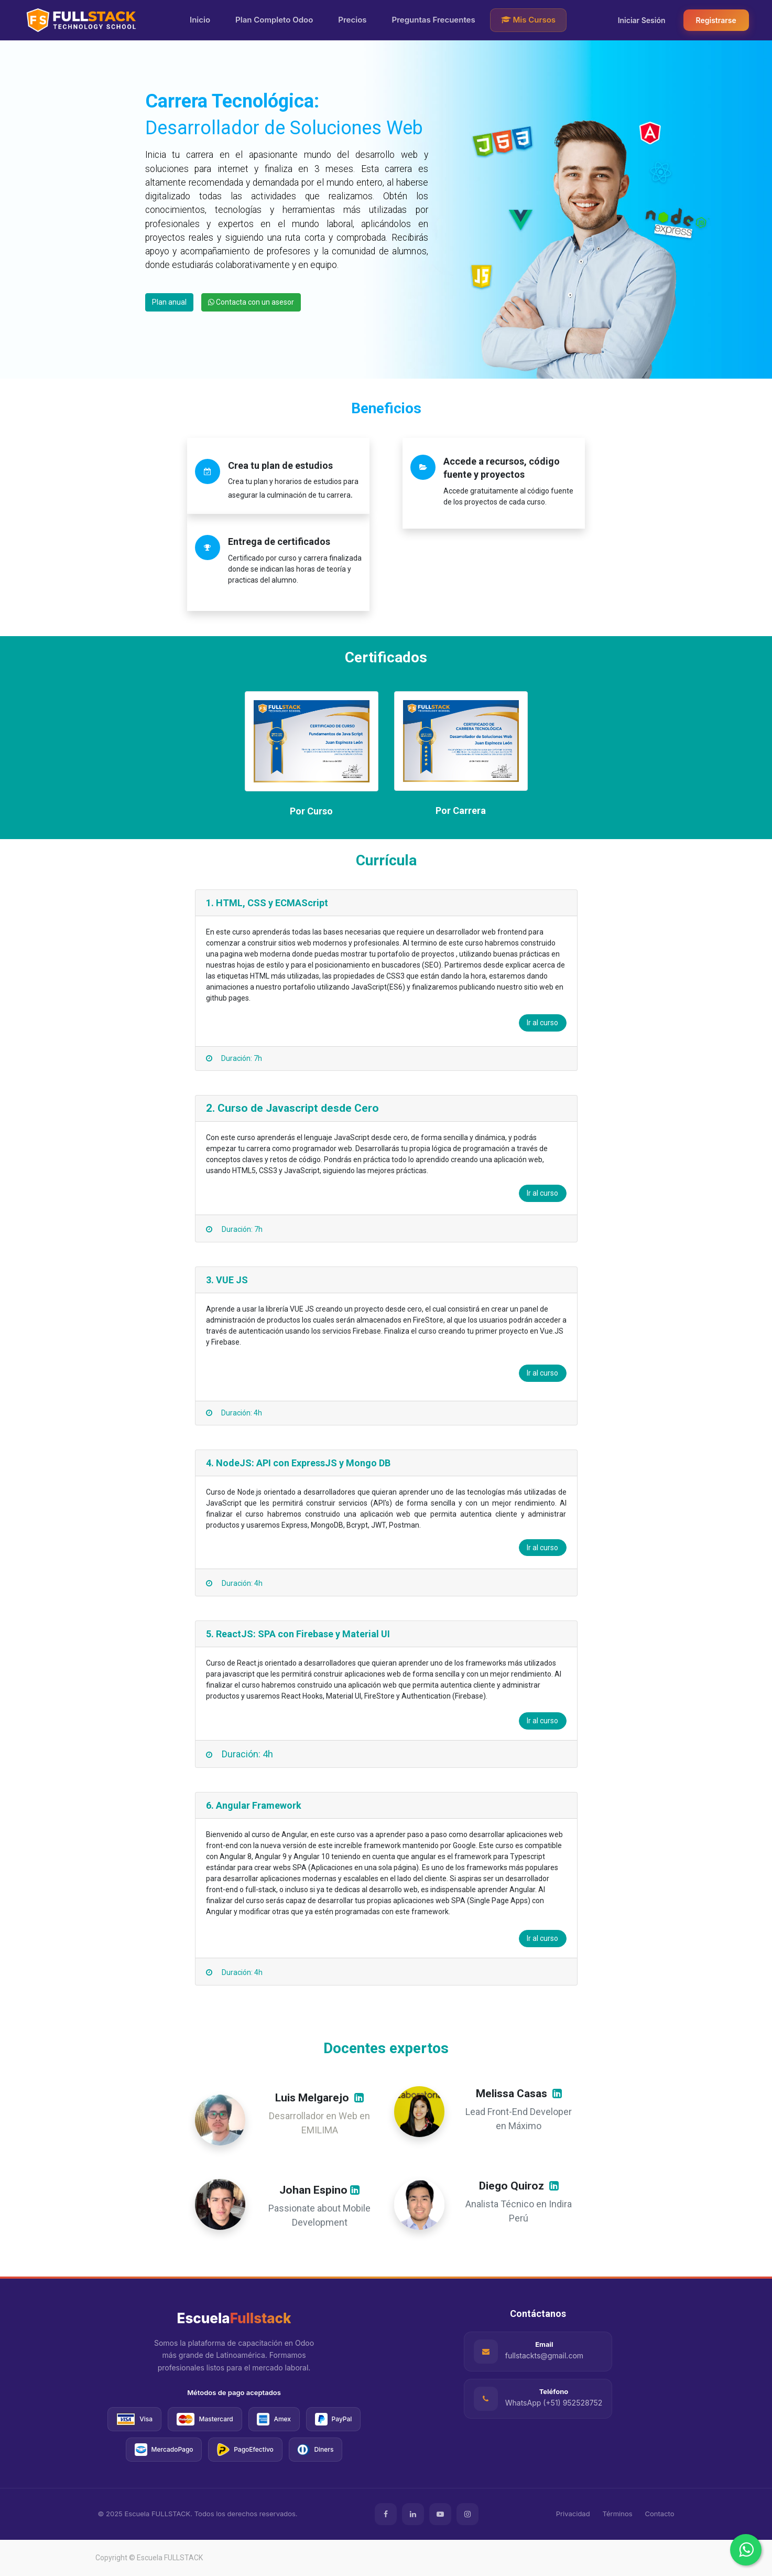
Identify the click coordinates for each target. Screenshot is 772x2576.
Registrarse (716, 20)
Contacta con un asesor (251, 302)
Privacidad (573, 2514)
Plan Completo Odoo (274, 20)
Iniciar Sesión (642, 20)
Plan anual (169, 302)
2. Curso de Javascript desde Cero (292, 1108)
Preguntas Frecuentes (433, 20)
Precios (352, 20)
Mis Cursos (528, 20)
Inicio (200, 20)
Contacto (660, 2514)
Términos (618, 2514)
